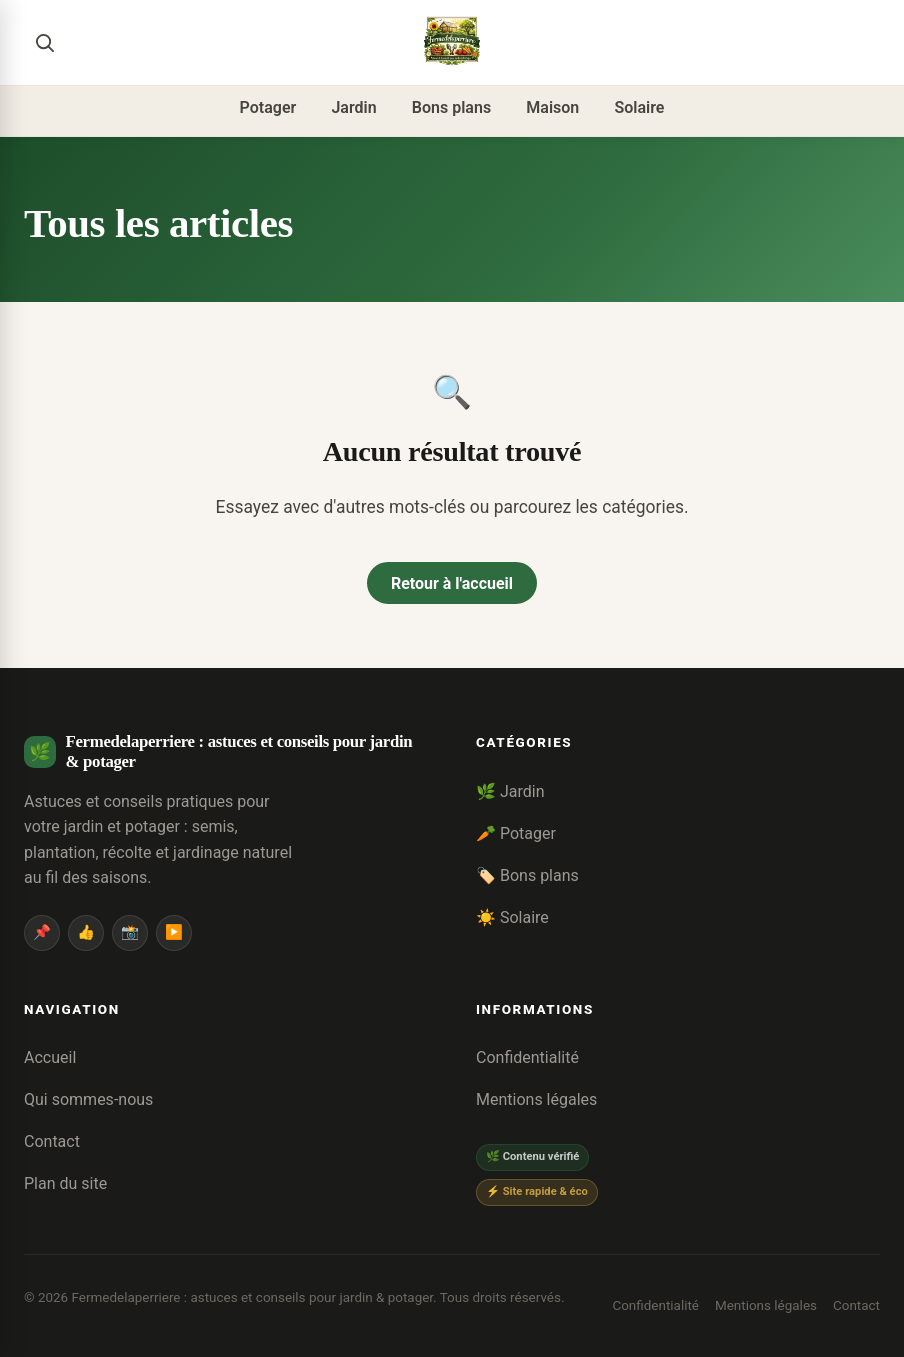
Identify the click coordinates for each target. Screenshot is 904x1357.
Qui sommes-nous (88, 1099)
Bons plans (451, 107)
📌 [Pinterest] (42, 932)
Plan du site (65, 1183)
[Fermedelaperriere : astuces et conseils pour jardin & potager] (452, 42)
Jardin (353, 107)
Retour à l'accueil (452, 583)
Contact (52, 1141)
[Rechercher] (44, 42)
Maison (552, 107)
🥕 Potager (516, 833)
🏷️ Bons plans (527, 875)
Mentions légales (536, 1099)
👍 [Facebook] (86, 932)
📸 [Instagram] (130, 932)
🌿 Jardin (510, 791)
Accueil (50, 1057)
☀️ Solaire (512, 917)
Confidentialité (527, 1057)
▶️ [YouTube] (174, 932)
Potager (268, 107)
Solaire (639, 107)
